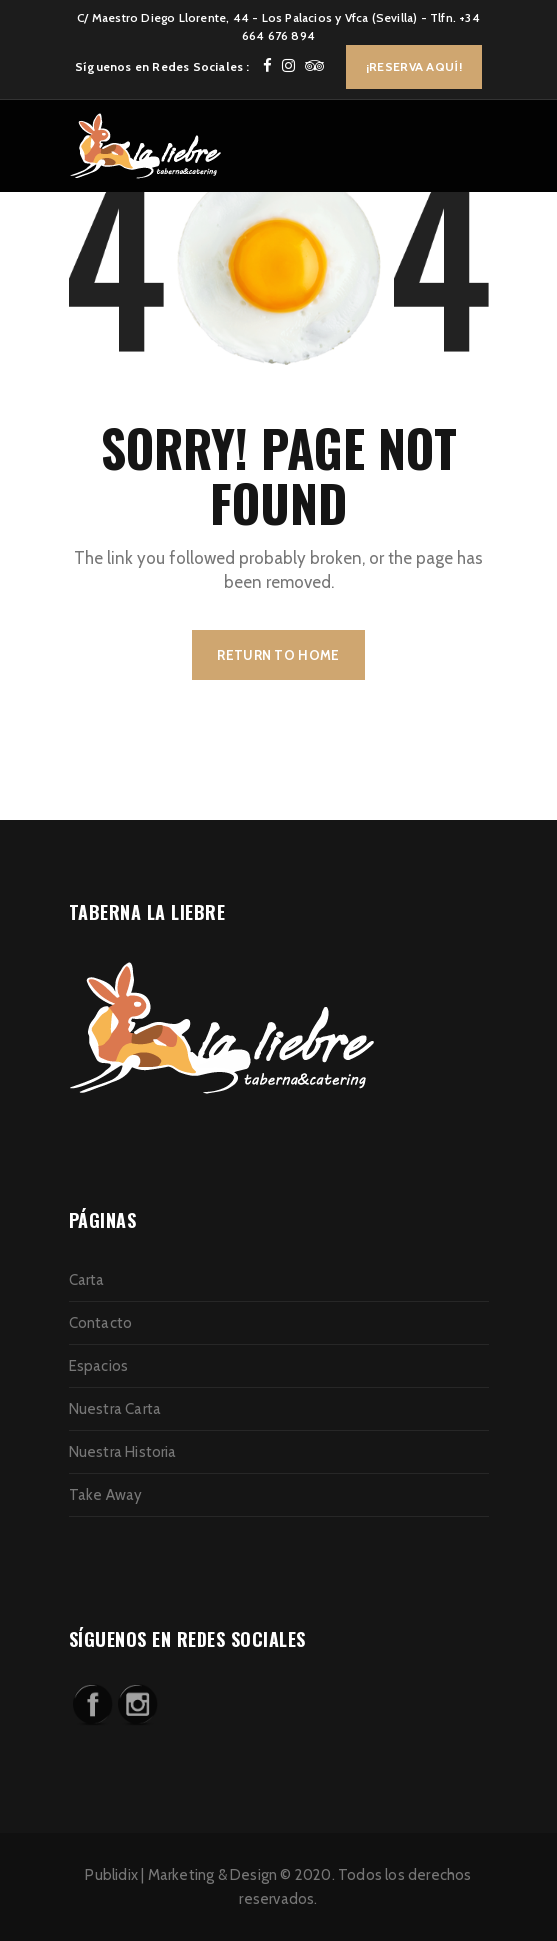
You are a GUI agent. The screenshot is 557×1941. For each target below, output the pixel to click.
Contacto (101, 1323)
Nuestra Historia (123, 1452)
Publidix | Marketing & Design (181, 1875)
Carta (87, 1280)
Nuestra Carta (115, 1409)
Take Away (106, 1495)
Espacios (99, 1366)
